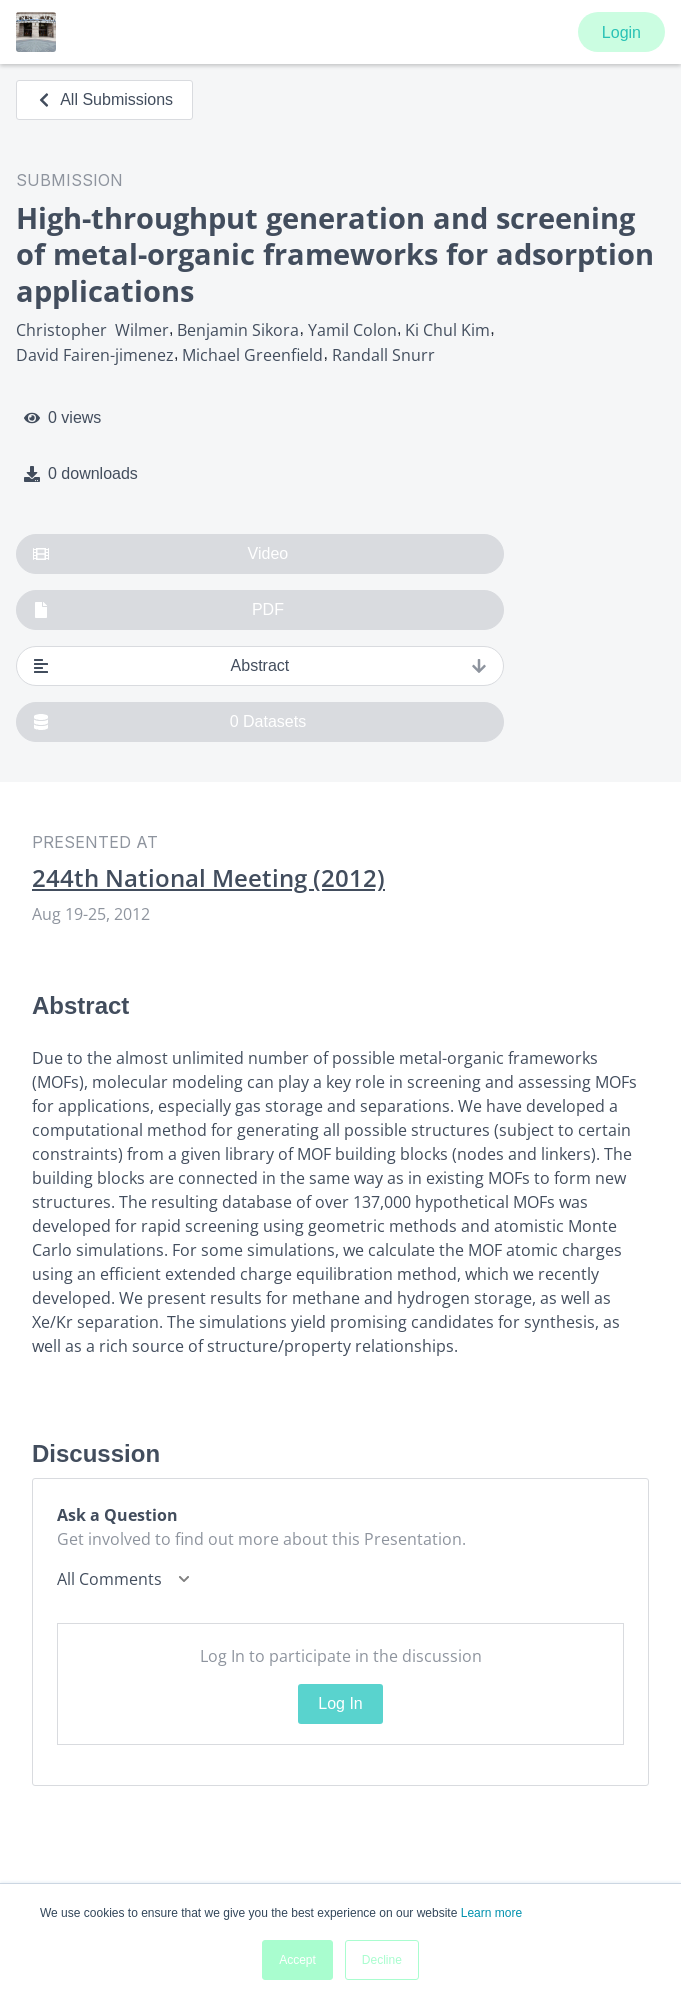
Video (160, 554)
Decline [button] (382, 1960)
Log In (340, 1703)
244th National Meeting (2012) (208, 878)
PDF (158, 610)
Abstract (260, 666)
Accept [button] (297, 1960)
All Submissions (104, 99)
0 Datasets (169, 722)
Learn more (491, 1913)
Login (621, 32)
